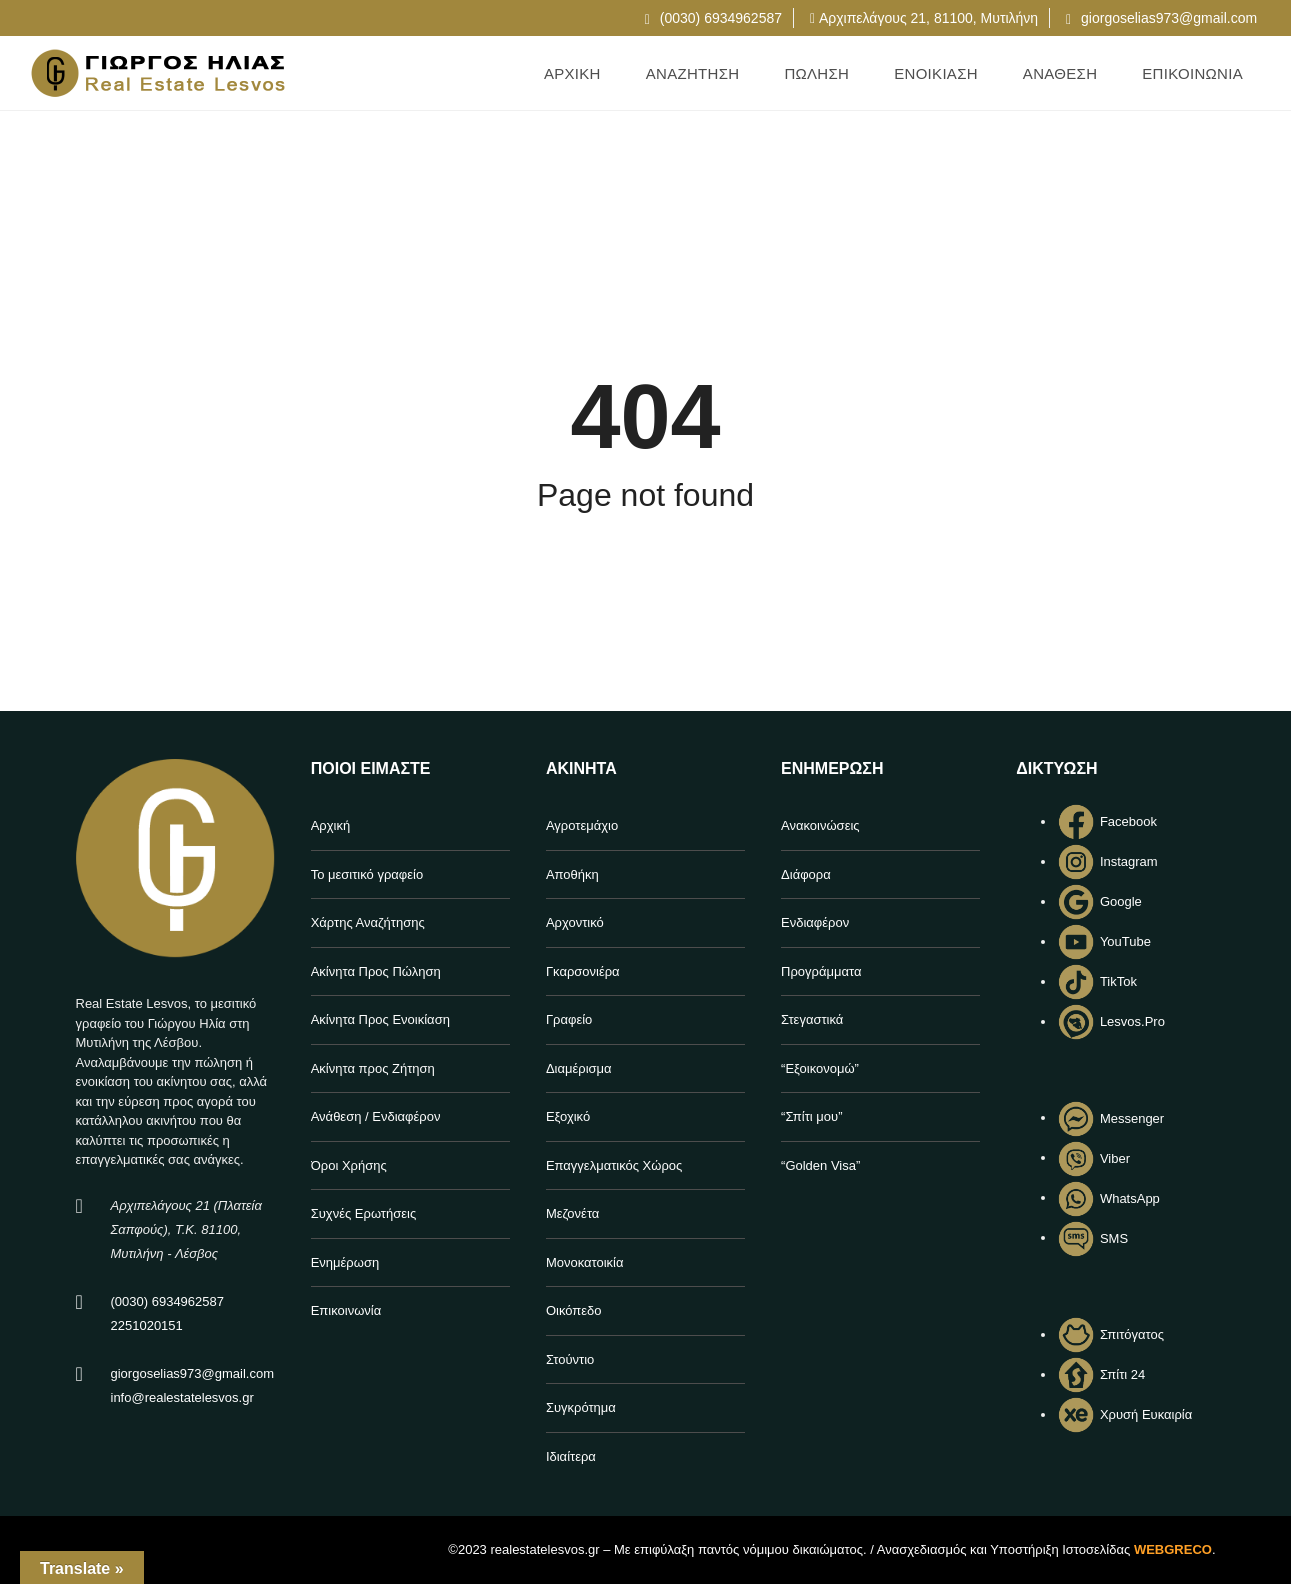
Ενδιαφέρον (815, 922)
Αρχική (331, 825)
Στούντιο (570, 1359)
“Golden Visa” (820, 1165)
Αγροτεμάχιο (582, 825)
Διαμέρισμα (579, 1068)
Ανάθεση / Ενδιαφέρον (376, 1116)
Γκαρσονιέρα (583, 971)
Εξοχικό (568, 1116)
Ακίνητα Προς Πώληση (376, 971)
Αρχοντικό (575, 922)
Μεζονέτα (572, 1213)
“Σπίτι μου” (811, 1116)
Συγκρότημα (581, 1407)
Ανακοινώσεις (820, 825)
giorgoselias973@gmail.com (1161, 18)
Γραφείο (569, 1019)
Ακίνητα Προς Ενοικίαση (380, 1019)
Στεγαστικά (812, 1019)
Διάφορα (806, 874)
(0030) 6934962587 (713, 18)
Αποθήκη (572, 874)
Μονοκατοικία (585, 1262)
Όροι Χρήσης (349, 1165)
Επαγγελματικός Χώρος (614, 1165)
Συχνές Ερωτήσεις (364, 1213)
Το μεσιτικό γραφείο (367, 874)
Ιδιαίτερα (571, 1456)
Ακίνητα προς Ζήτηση (373, 1068)
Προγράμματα (821, 971)
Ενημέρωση (345, 1262)
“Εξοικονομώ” (820, 1068)
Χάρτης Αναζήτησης (368, 922)
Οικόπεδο (574, 1310)
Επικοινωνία (346, 1310)
